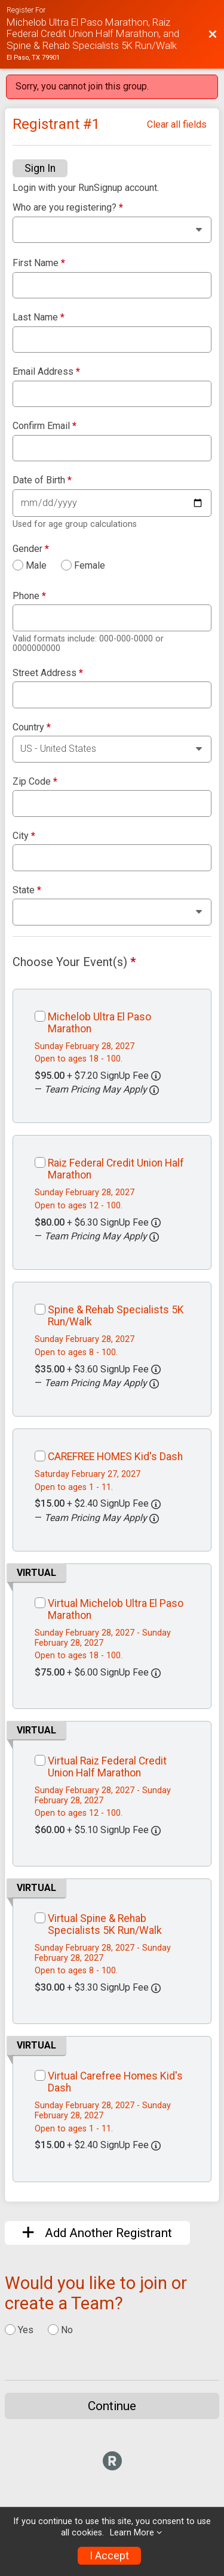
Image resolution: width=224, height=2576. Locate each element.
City (24, 836)
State (27, 890)
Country (32, 727)
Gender (31, 549)
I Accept (109, 2556)
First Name (39, 263)
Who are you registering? (68, 207)
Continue (112, 2406)
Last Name (39, 317)
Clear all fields (177, 124)
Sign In (40, 168)
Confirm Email (44, 426)
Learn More (132, 2533)
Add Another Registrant (97, 2233)
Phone (29, 596)
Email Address (46, 371)
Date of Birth (42, 480)
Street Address (48, 673)
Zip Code (35, 781)
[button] (154, 1090)
